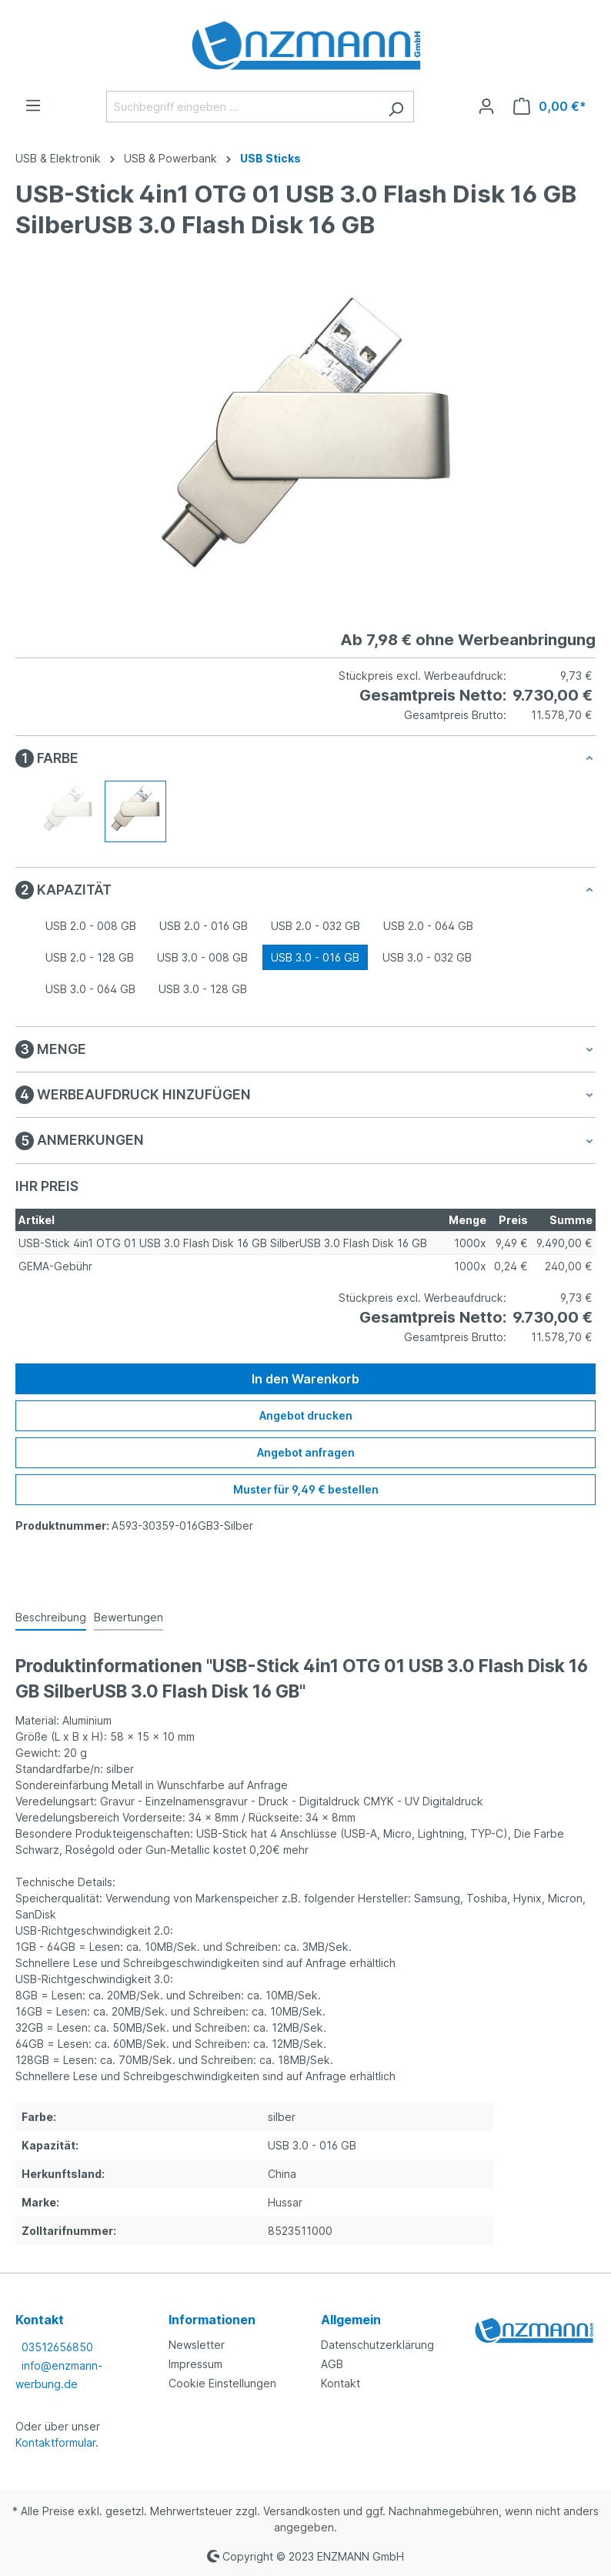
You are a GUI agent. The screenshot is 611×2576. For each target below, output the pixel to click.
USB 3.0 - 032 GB (427, 957)
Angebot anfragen (306, 1452)
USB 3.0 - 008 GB (202, 957)
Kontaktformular (55, 2442)
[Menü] (33, 105)
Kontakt (340, 2383)
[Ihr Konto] (486, 106)
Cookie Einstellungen (222, 2383)
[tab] (50, 1618)
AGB (332, 2363)
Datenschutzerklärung (377, 2344)
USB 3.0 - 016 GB (315, 957)
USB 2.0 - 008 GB (90, 925)
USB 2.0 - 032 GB (315, 925)
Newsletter (197, 2344)
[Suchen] (396, 106)
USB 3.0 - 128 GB (203, 988)
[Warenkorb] (550, 106)
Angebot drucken (305, 1415)
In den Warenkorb (305, 1379)
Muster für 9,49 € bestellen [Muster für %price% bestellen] (306, 1489)
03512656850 (57, 2347)
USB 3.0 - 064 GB (90, 988)
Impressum (195, 2363)
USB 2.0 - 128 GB (89, 957)
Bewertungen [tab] (128, 1617)
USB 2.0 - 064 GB (428, 925)
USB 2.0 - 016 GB (203, 925)
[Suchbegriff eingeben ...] (242, 106)
